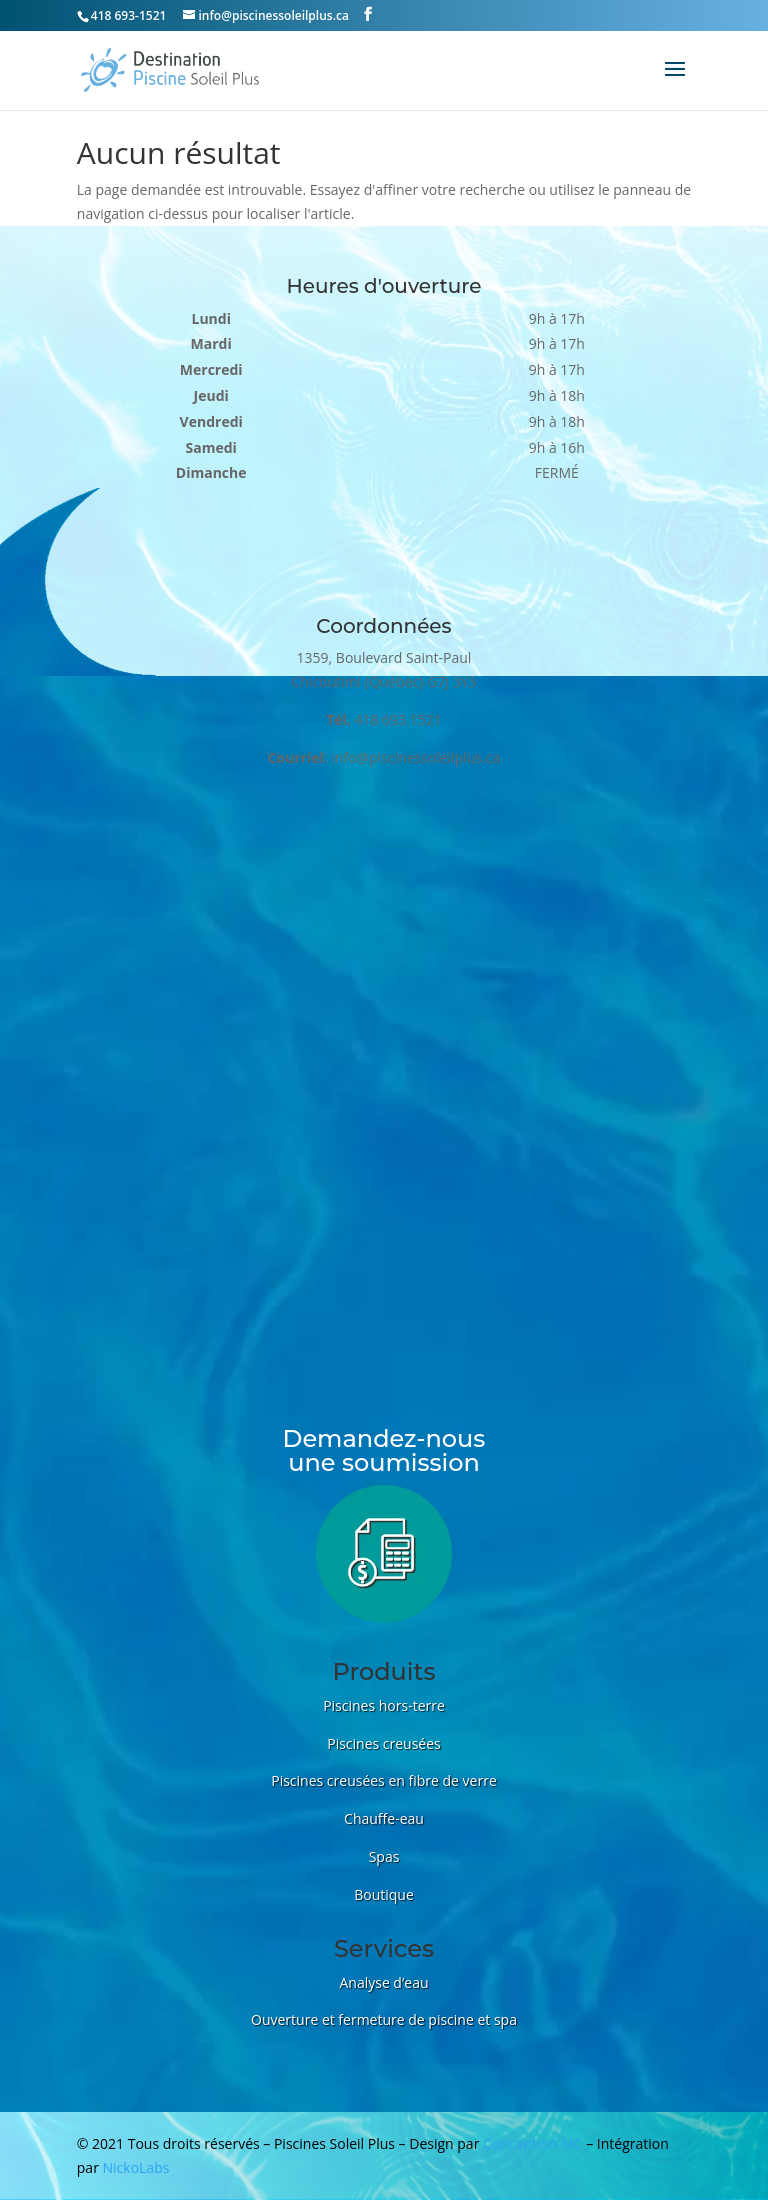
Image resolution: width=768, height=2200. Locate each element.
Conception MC (533, 2143)
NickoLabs (136, 2167)
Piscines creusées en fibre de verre (384, 1780)
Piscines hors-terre (384, 1705)
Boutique (384, 1894)
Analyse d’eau (383, 1982)
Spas (384, 1856)
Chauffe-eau (384, 1818)
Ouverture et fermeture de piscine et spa (384, 2019)
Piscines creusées (384, 1743)
